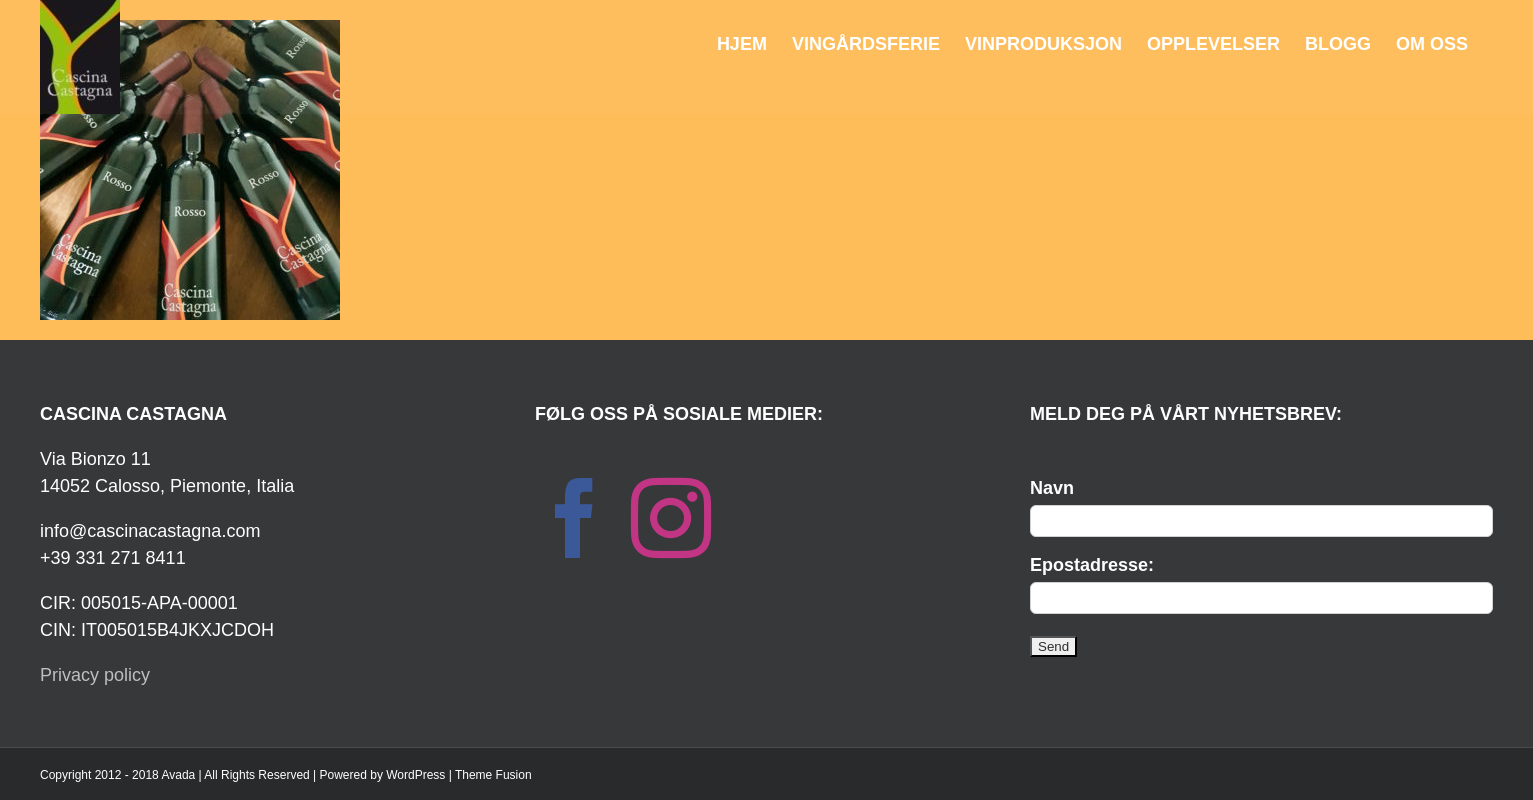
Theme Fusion (493, 775)
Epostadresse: (1092, 565)
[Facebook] (575, 518)
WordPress (415, 775)
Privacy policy (95, 675)
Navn (1052, 488)
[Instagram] (671, 518)
